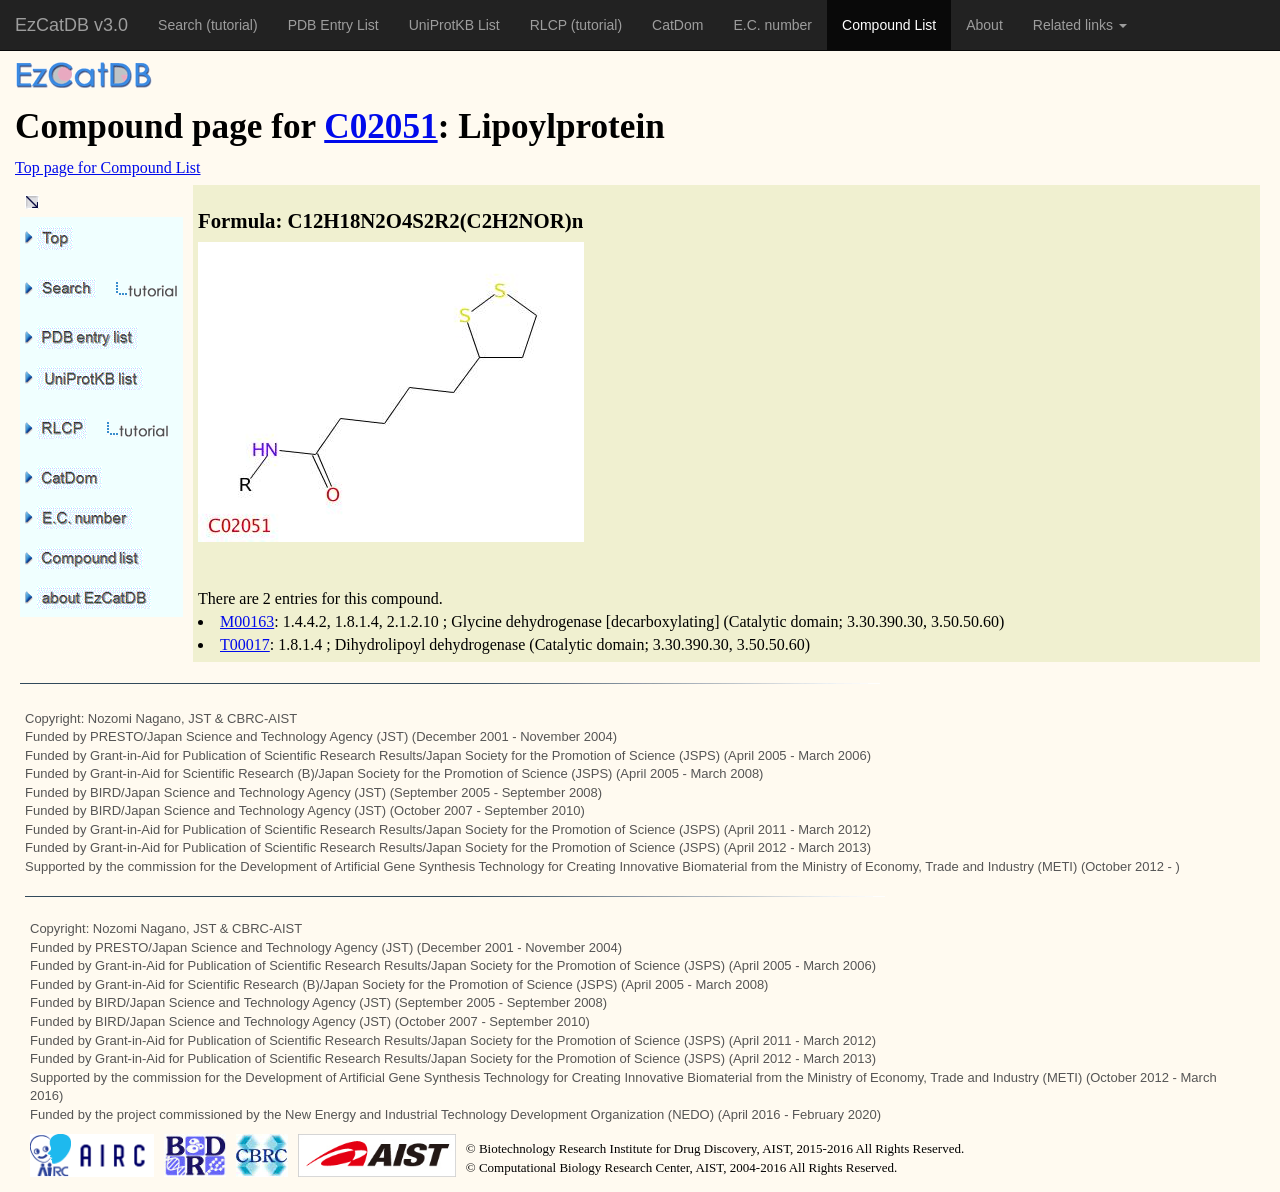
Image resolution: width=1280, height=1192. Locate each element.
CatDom (677, 25)
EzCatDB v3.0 (71, 25)
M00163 (247, 621)
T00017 (245, 644)
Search (182, 25)
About (984, 25)
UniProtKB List (454, 25)
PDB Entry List (333, 25)
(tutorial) (231, 25)
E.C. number (772, 25)
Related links (1080, 25)
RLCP (550, 25)
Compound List (889, 25)
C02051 (380, 126)
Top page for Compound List (108, 167)
